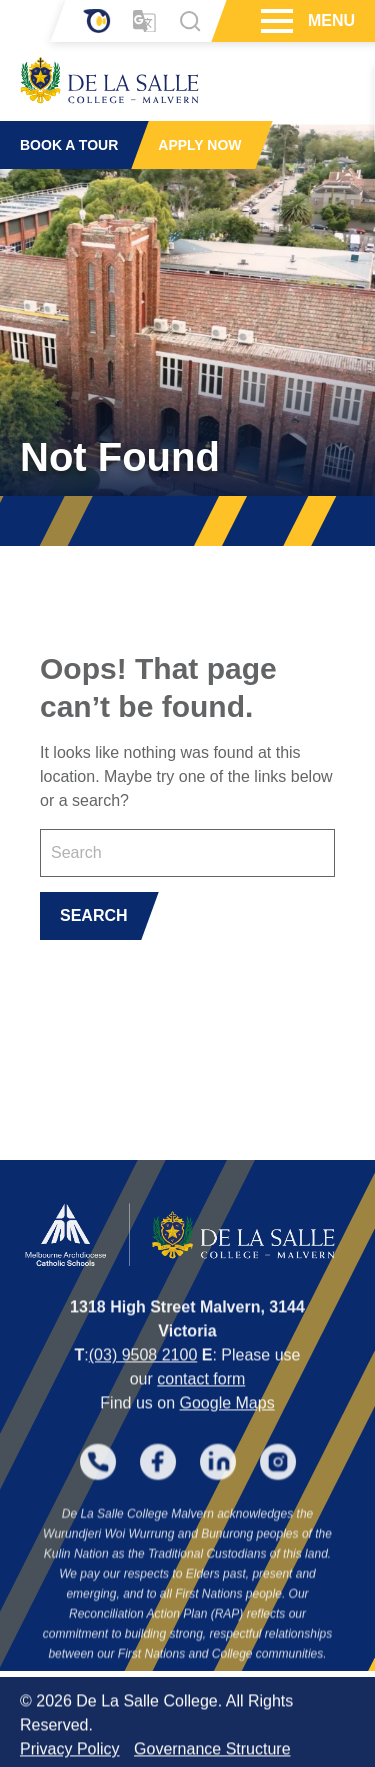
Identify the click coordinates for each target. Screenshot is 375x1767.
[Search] (190, 21)
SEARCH (94, 915)
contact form (201, 1423)
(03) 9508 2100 (143, 1399)
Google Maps (226, 1447)
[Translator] (144, 21)
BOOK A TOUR (69, 145)
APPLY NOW (199, 145)
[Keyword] (187, 853)
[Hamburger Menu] (274, 21)
